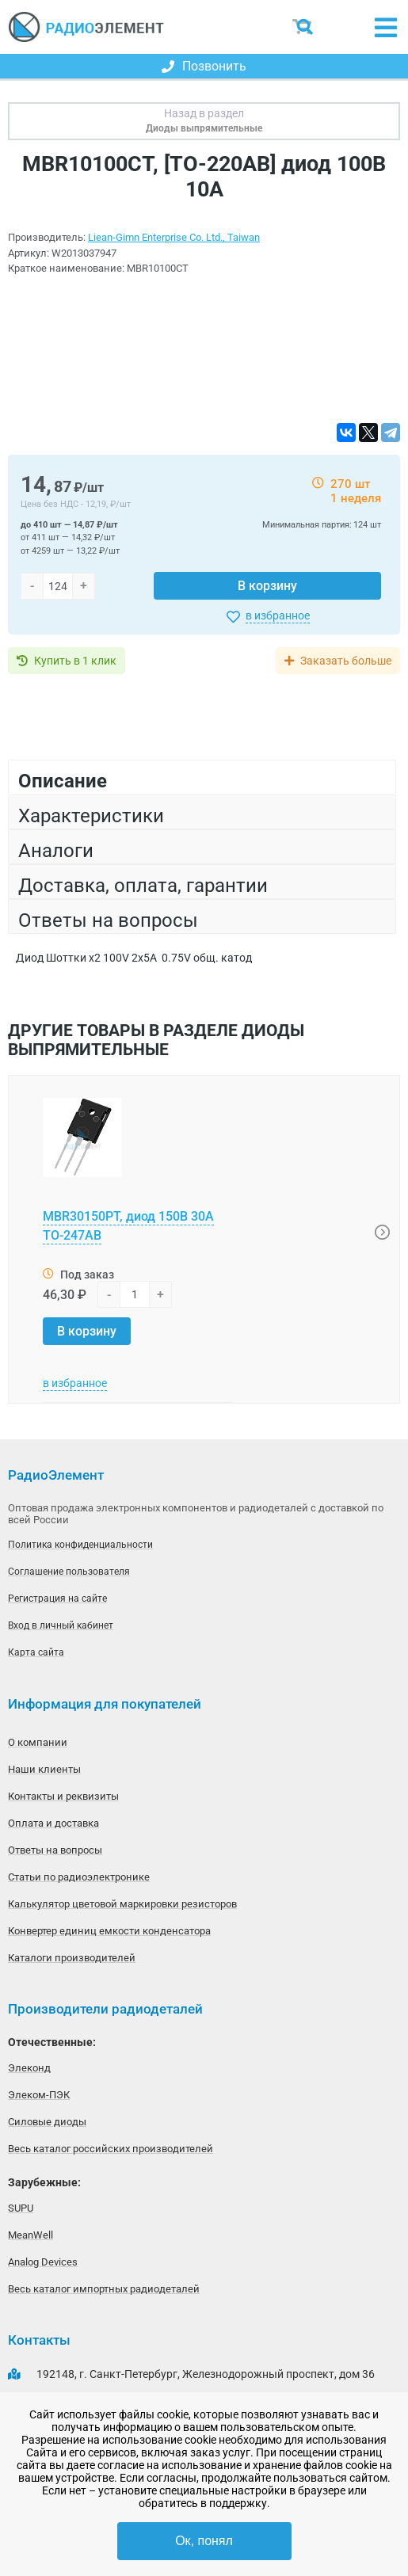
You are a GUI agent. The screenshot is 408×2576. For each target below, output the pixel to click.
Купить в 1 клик (75, 660)
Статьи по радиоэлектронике (79, 1877)
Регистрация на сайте (57, 1598)
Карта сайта (36, 1652)
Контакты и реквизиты (63, 1796)
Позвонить (204, 66)
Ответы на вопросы (55, 1850)
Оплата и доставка (53, 1823)
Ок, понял (204, 2540)
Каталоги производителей (71, 1958)
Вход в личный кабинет (60, 1625)
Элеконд (29, 2068)
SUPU (20, 2208)
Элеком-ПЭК (39, 2095)
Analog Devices (43, 2262)
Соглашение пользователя (69, 1571)
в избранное (278, 615)
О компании (37, 1742)
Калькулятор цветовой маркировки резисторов (122, 1904)
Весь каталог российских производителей (110, 2149)
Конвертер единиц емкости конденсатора (109, 1931)
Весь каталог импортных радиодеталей (104, 2289)
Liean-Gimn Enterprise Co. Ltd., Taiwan (174, 237)
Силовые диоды (47, 2122)
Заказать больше (345, 660)
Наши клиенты (44, 1769)
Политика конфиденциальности (80, 1544)
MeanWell (30, 2235)
